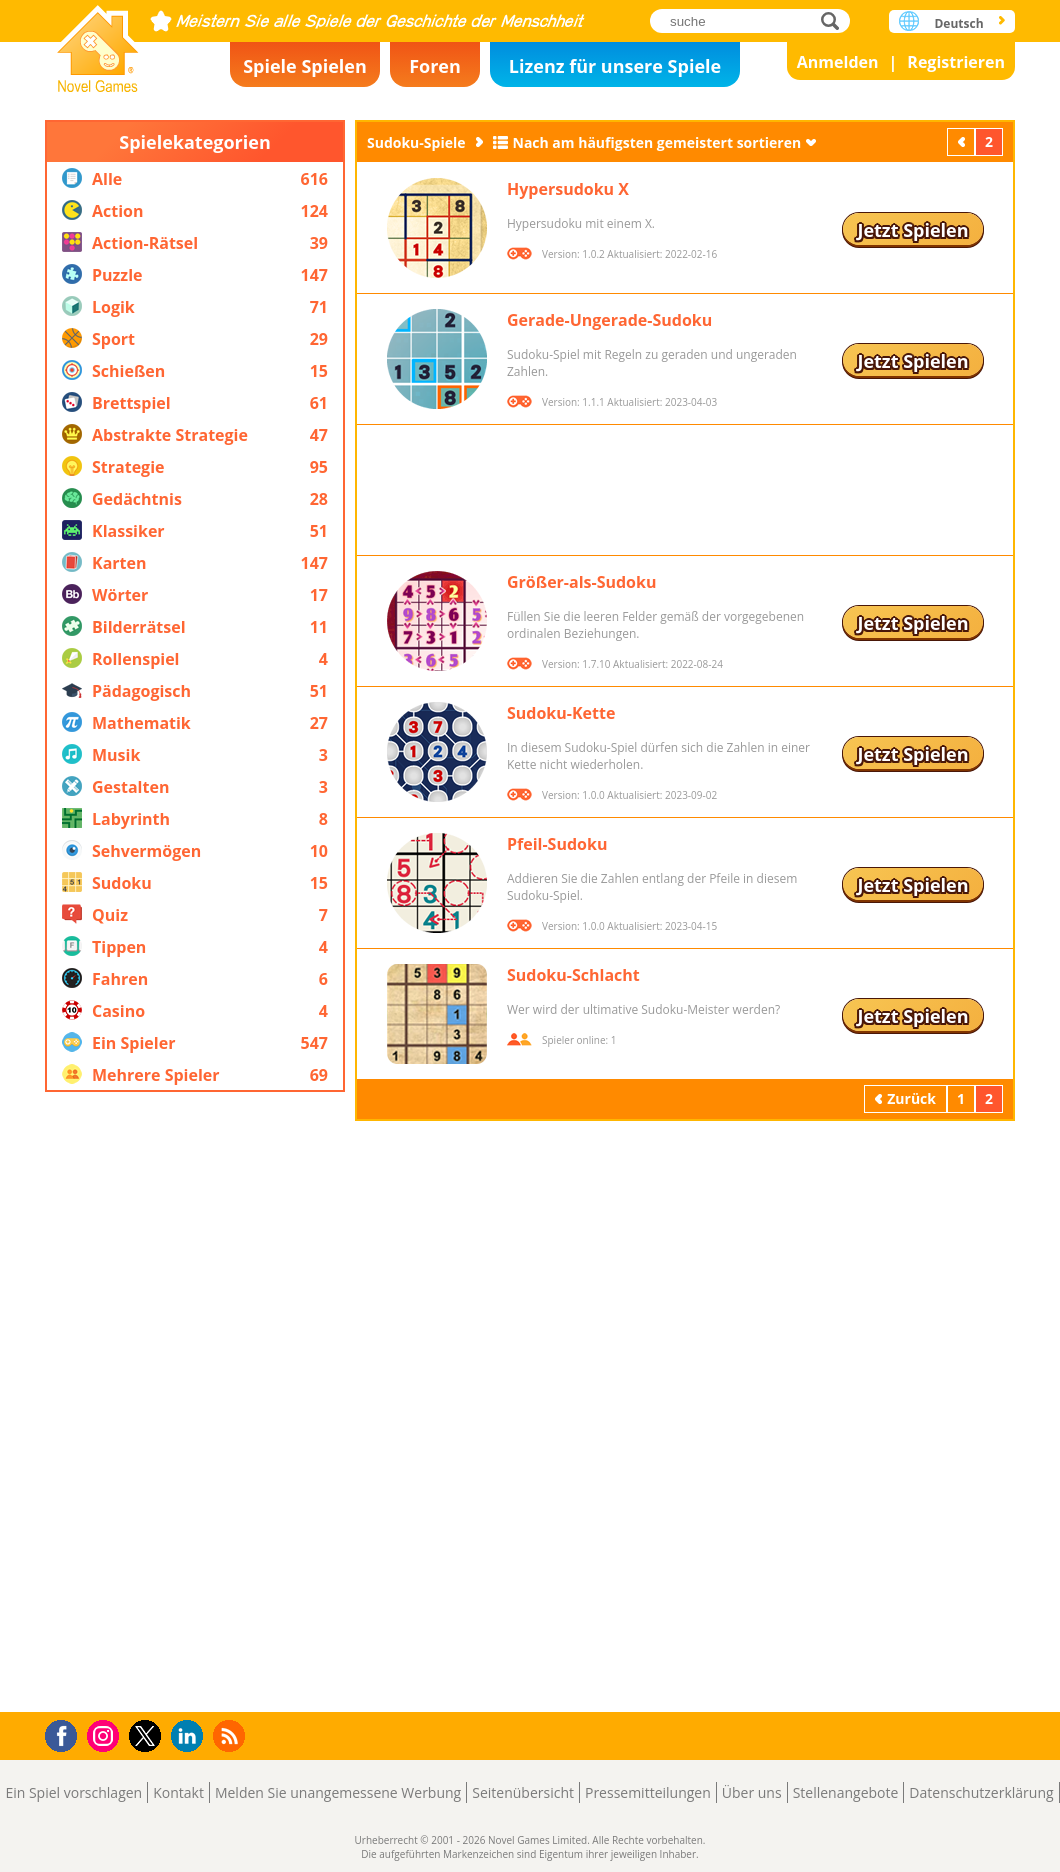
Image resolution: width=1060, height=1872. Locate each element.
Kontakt (178, 1792)
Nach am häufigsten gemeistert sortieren (657, 142)
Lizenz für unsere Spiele (615, 66)
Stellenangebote (846, 1792)
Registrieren (956, 62)
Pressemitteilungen (648, 1792)
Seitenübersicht (523, 1792)
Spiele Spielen (305, 66)
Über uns (752, 1792)
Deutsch (958, 23)
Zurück (963, 141)
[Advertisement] (195, 1402)
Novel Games (98, 42)
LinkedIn (190, 1736)
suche (835, 20)
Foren (435, 66)
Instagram (106, 1734)
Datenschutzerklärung (981, 1792)
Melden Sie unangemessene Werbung (338, 1792)
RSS (231, 1735)
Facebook (66, 1733)
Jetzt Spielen (912, 230)
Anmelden (838, 62)
